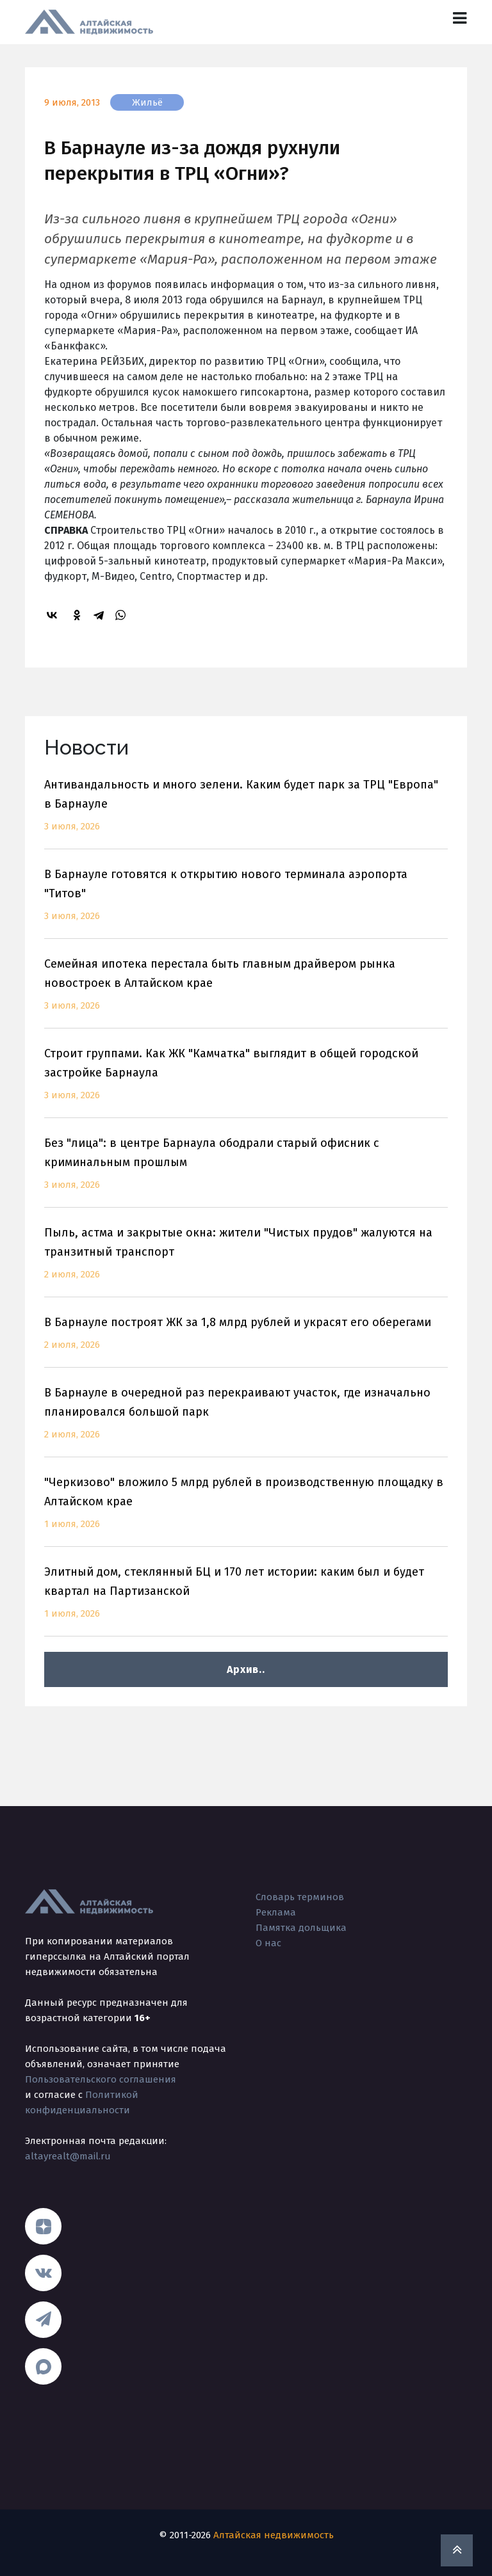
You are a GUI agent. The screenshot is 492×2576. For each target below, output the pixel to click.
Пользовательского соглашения (100, 2079)
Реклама (276, 1912)
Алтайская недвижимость (273, 2535)
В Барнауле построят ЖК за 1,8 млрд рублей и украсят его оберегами (246, 1341)
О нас (268, 1943)
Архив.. (246, 1669)
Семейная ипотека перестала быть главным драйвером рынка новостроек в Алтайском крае (246, 992)
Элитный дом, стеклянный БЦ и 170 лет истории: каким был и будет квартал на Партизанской (246, 1600)
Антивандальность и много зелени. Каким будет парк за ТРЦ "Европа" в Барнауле (246, 813)
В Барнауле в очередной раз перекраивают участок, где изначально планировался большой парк (246, 1421)
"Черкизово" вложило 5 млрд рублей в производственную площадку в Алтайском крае (246, 1510)
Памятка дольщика (301, 1927)
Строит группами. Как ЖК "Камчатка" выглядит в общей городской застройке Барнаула (246, 1081)
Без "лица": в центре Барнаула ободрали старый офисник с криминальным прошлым (246, 1171)
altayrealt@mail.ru (68, 2156)
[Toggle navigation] (459, 18)
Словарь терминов (300, 1897)
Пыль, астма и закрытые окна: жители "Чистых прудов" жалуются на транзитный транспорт (246, 1261)
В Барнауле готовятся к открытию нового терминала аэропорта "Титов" (246, 902)
